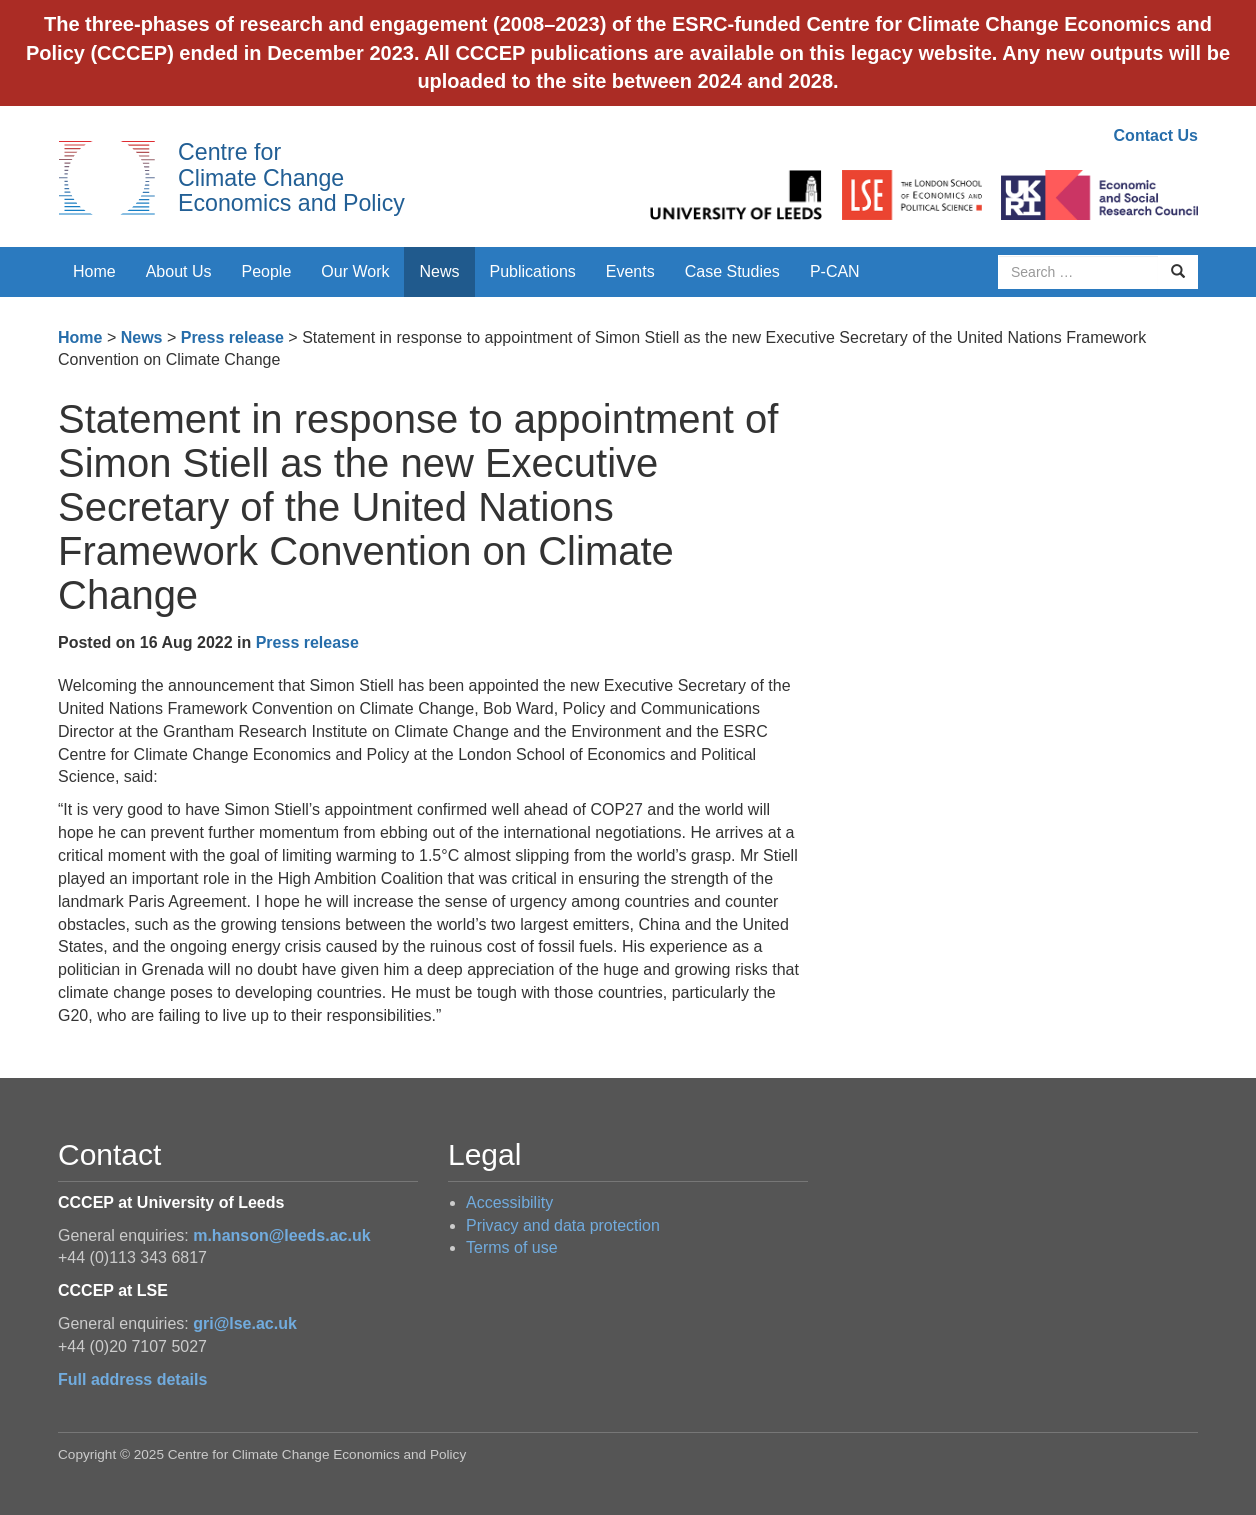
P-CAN (835, 271)
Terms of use (512, 1247)
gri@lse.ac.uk (245, 1323)
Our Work (355, 271)
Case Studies (732, 271)
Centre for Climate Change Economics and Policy (291, 177)
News (439, 271)
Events (630, 271)
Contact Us (1156, 135)
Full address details (132, 1379)
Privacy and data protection (563, 1225)
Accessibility (509, 1202)
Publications (533, 271)
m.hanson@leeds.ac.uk (281, 1235)
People (267, 271)
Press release (232, 337)
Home (94, 271)
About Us (179, 271)
